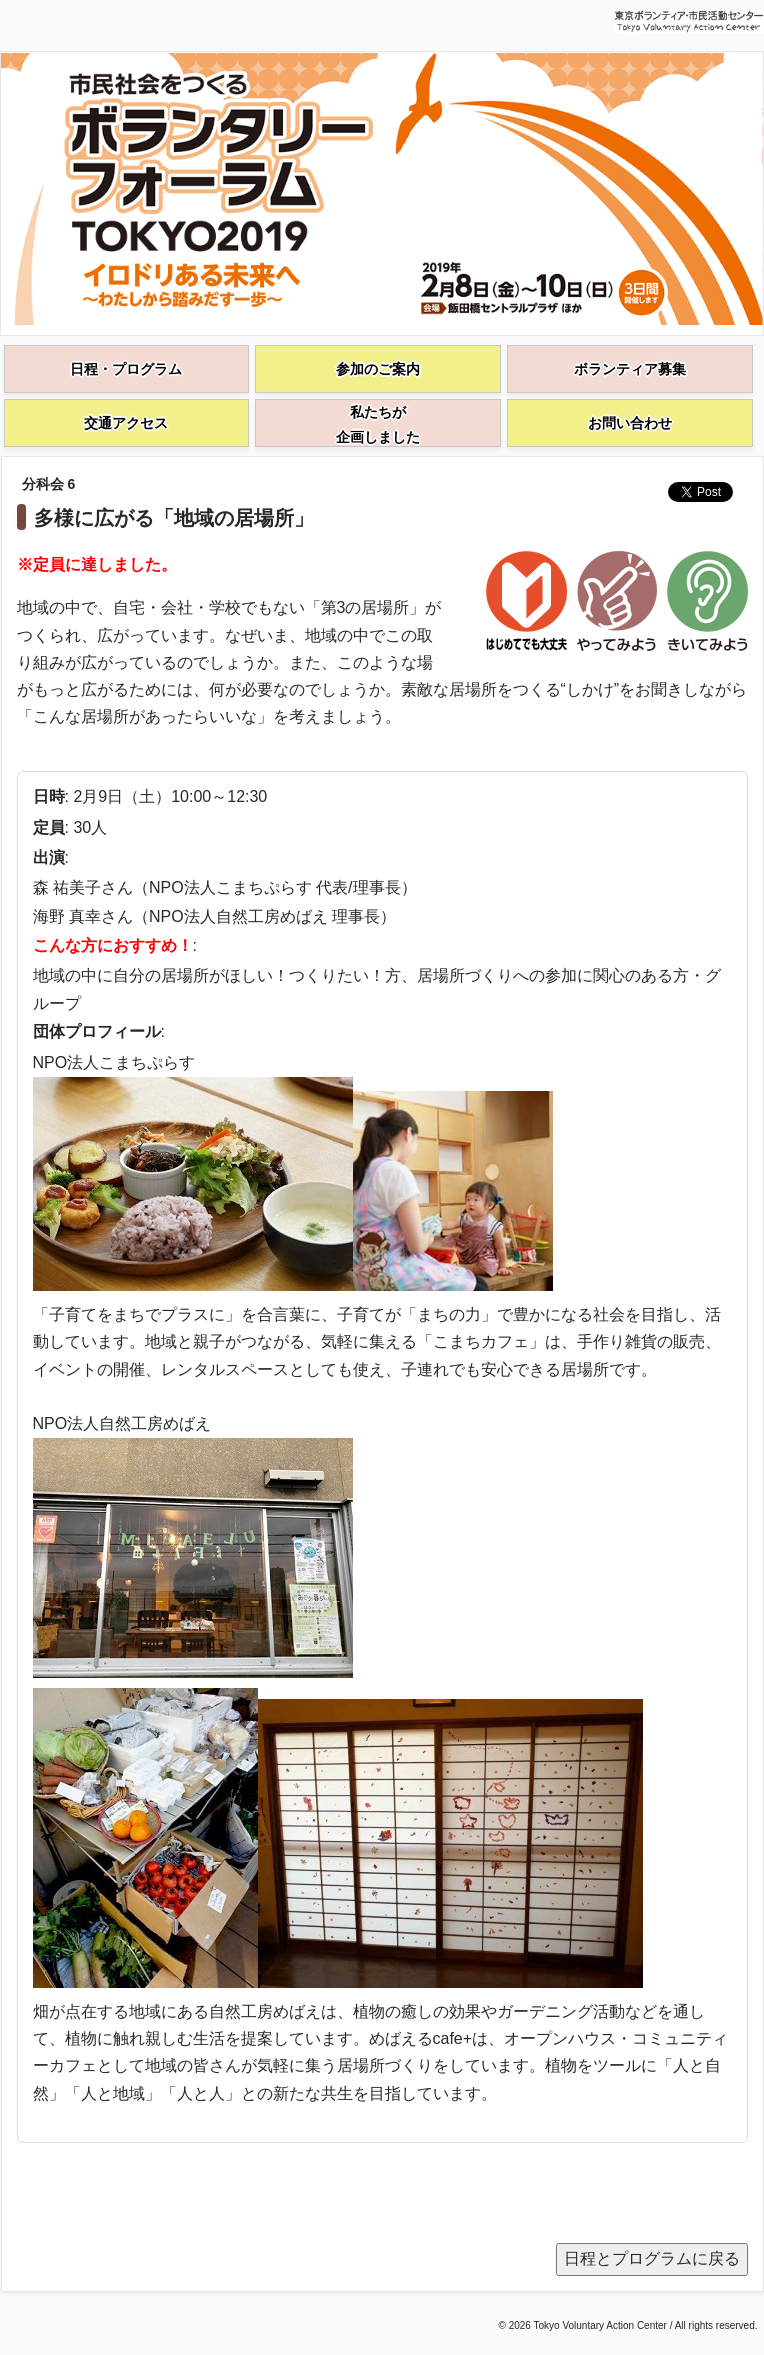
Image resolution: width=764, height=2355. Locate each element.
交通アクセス (126, 423)
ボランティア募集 (630, 369)
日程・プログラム (126, 369)
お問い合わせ (630, 423)
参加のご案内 (378, 369)
